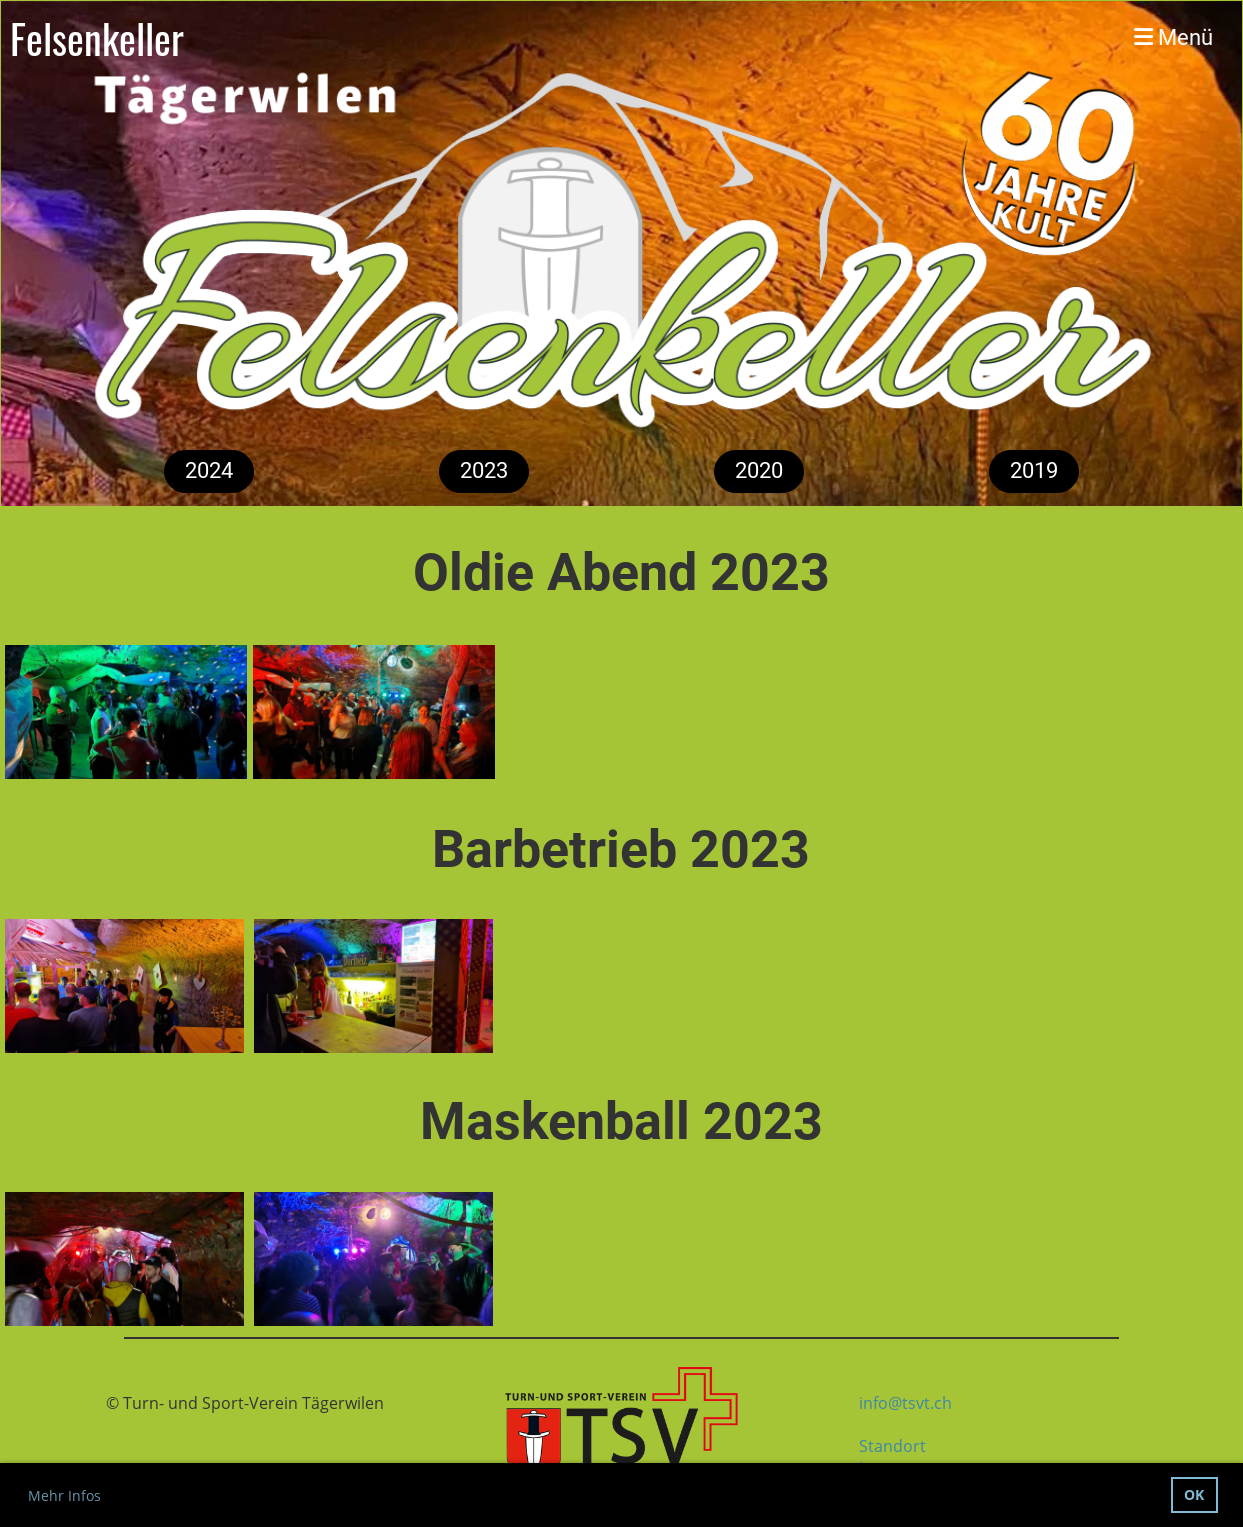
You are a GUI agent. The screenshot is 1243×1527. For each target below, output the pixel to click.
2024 (209, 470)
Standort (892, 1446)
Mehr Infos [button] (64, 1495)
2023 (484, 470)
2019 (1034, 470)
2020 (759, 470)
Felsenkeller (97, 38)
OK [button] (1194, 1494)
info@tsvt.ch (905, 1403)
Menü (1173, 37)
